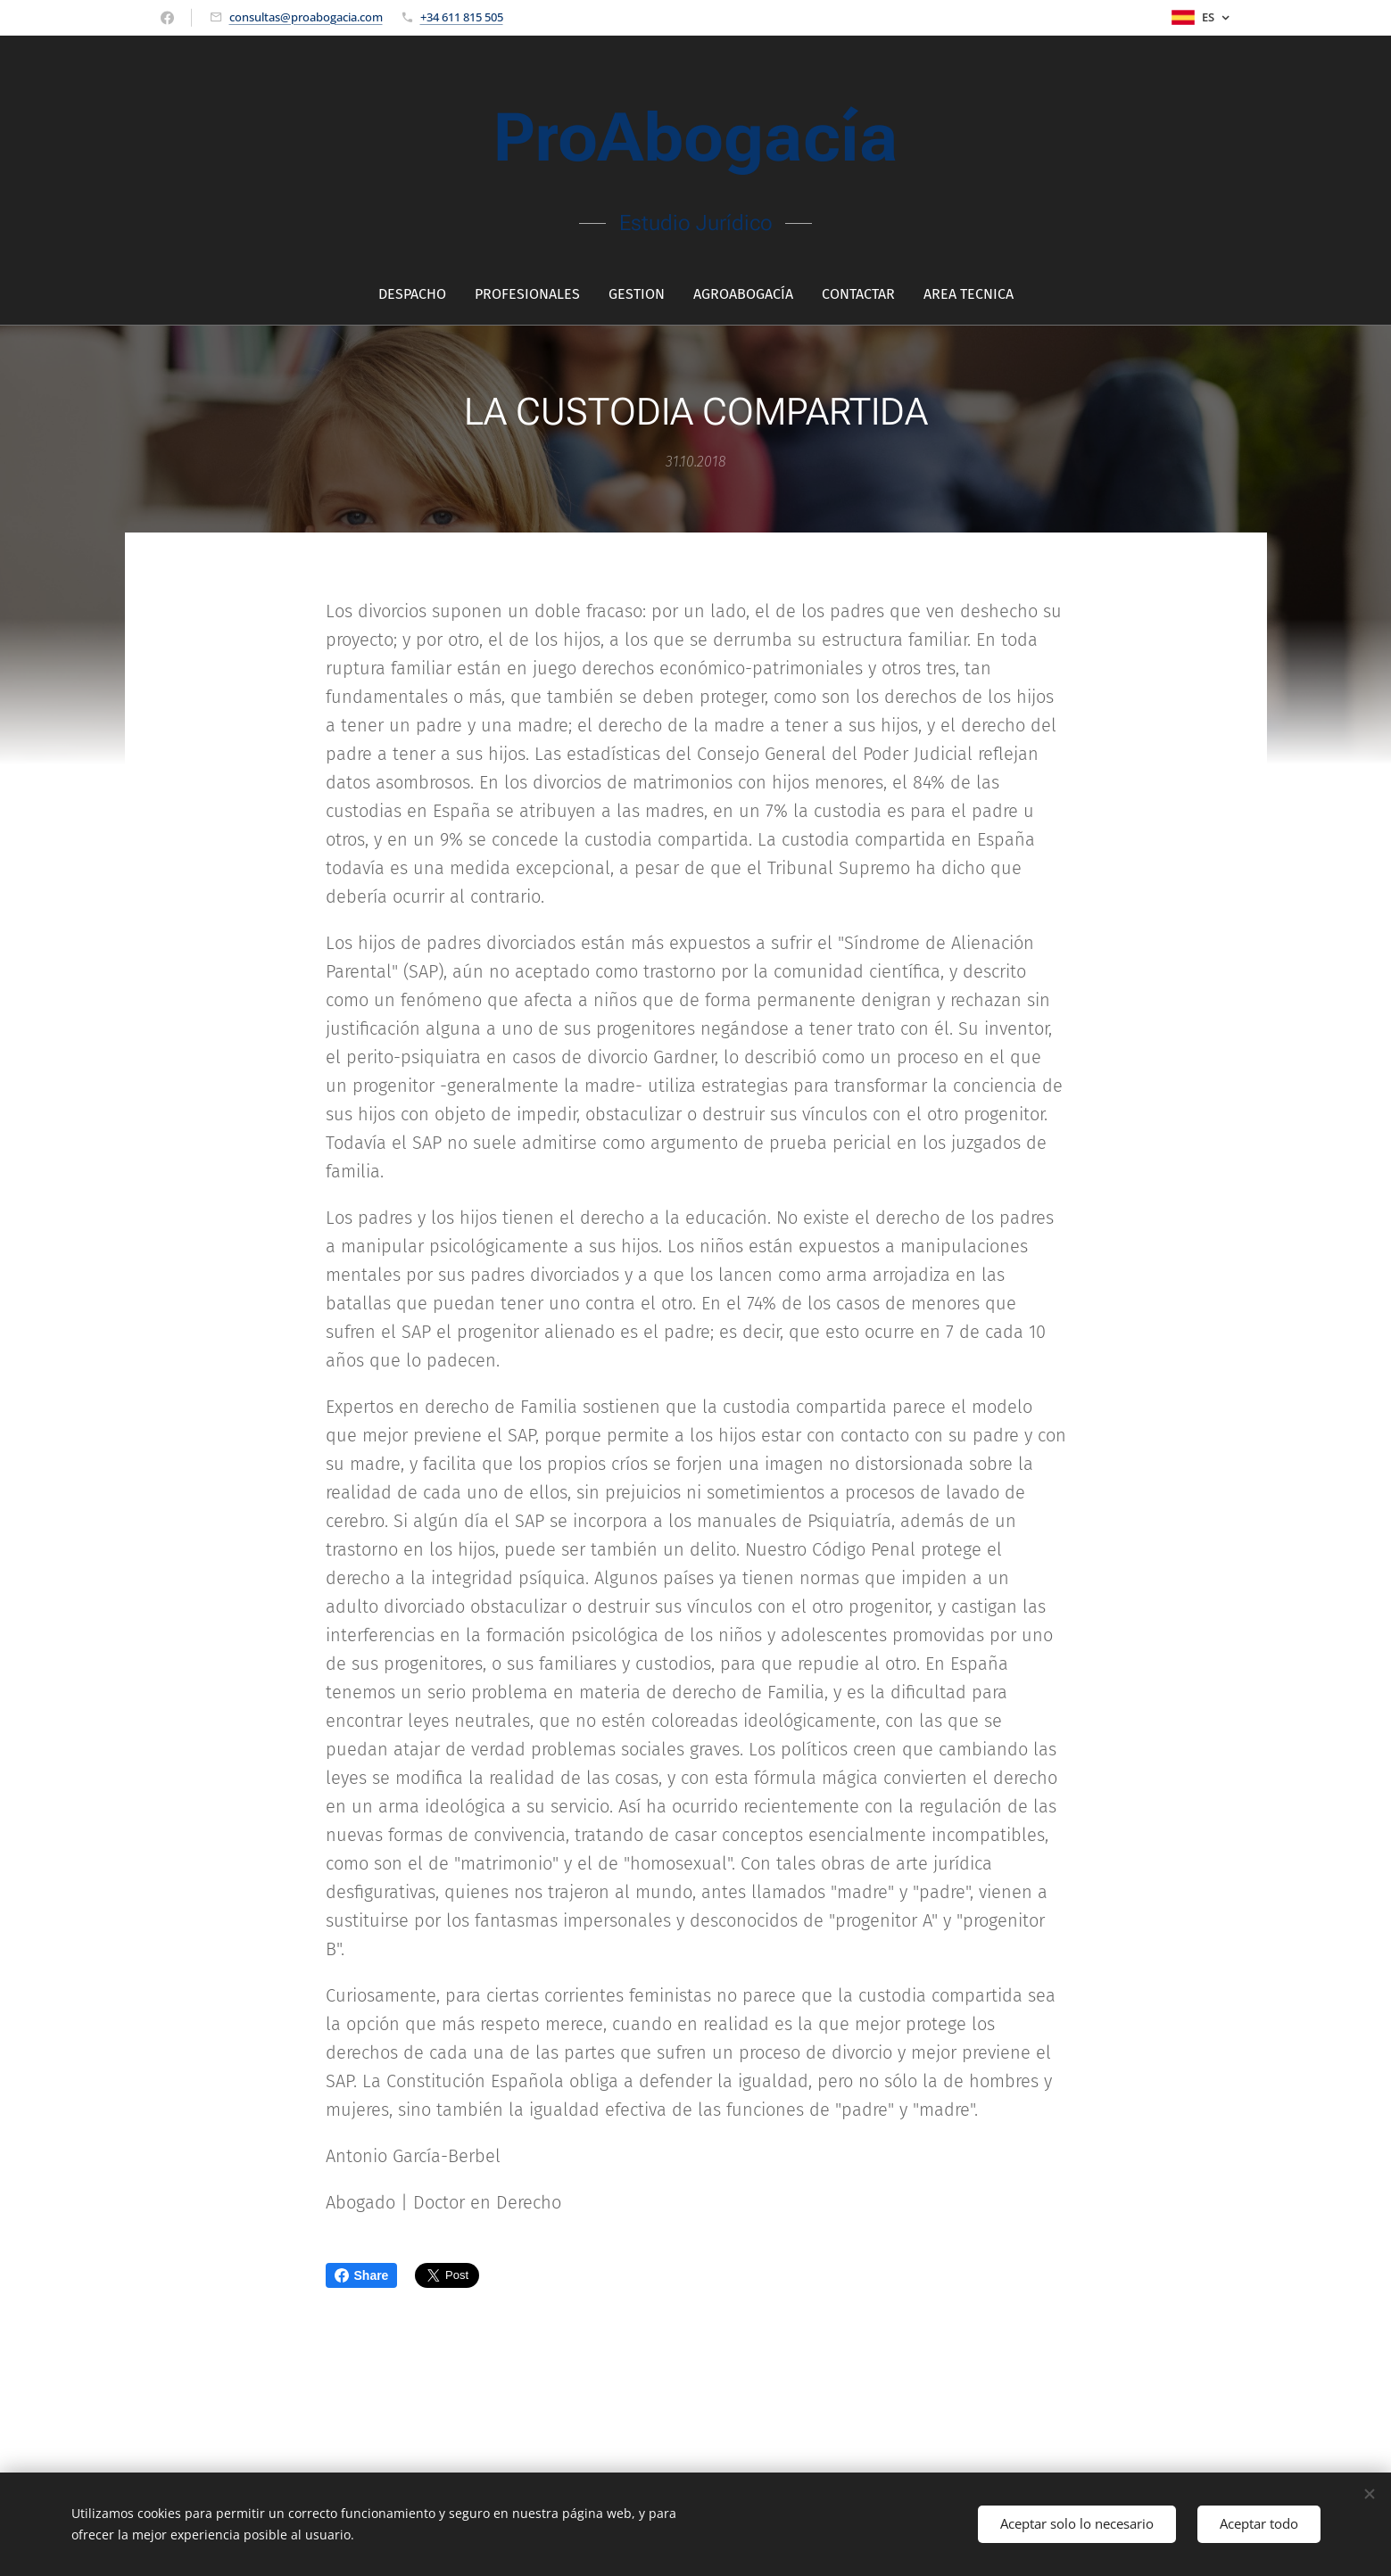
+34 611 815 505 (461, 16)
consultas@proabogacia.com (306, 16)
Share (362, 2274)
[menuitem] (419, 293)
